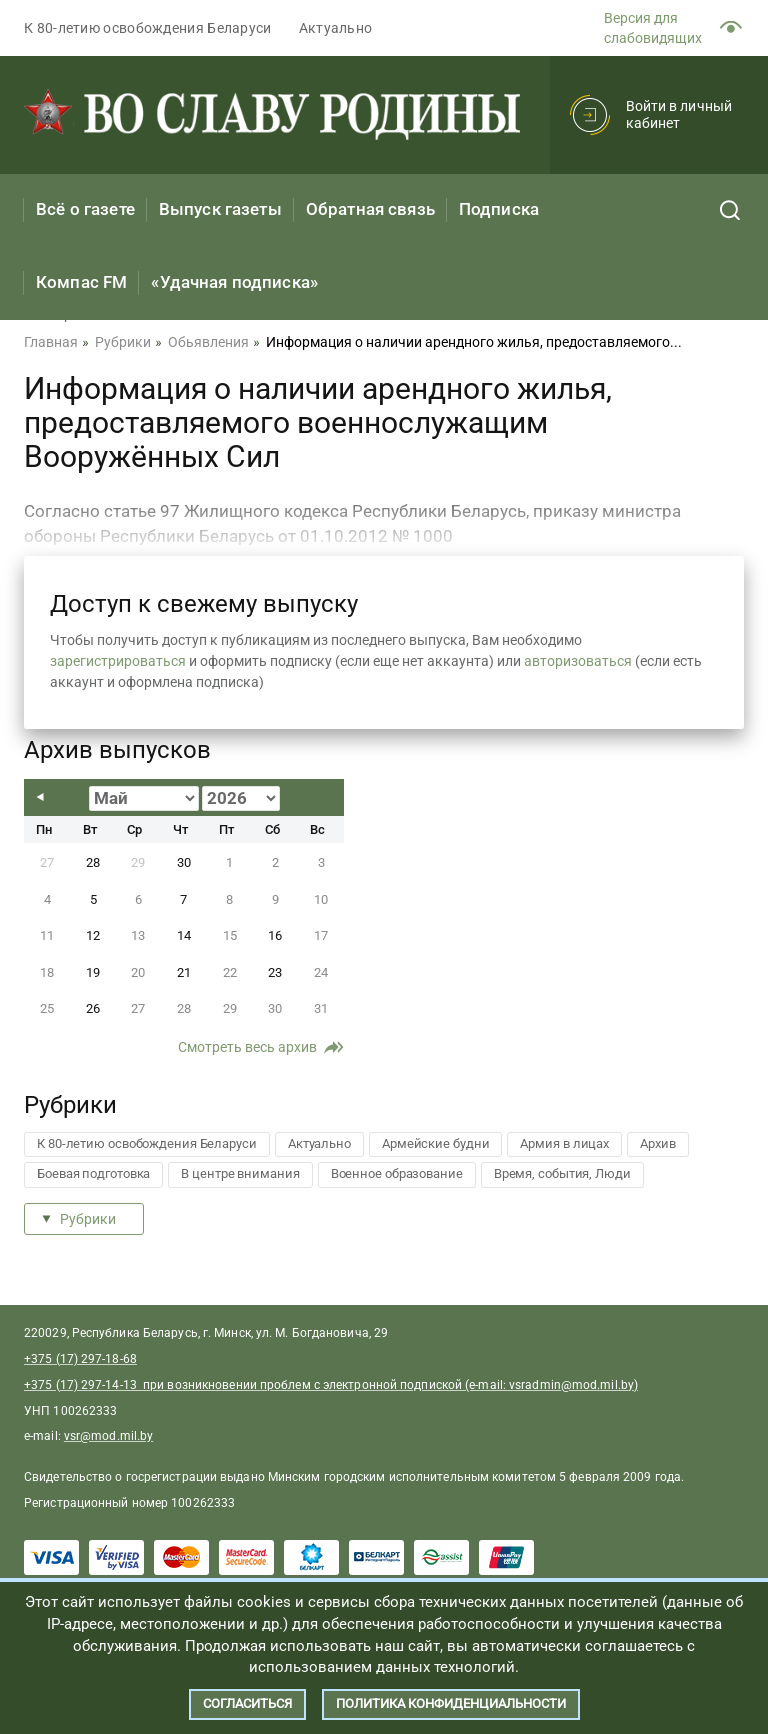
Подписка (499, 209)
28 (93, 862)
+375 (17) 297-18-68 (80, 1359)
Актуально (336, 28)
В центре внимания (240, 1173)
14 (184, 935)
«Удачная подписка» (234, 282)
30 (184, 862)
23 (275, 972)
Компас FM (81, 282)
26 (93, 1008)
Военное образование (397, 1173)
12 (93, 935)
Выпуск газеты (220, 209)
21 (184, 972)
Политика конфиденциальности (451, 1703)
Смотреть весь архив (247, 1047)
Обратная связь (370, 209)
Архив (658, 1143)
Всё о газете (85, 209)
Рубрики (88, 1219)
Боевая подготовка (93, 1173)
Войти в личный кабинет (679, 114)
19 (93, 972)
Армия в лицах (564, 1143)
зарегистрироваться (118, 661)
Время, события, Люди (562, 1173)
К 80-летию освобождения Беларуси (148, 28)
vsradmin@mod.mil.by (571, 1385)
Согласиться (247, 1703)
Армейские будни (436, 1143)
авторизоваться (578, 661)
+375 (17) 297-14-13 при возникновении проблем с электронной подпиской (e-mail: (266, 1385)
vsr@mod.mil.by (108, 1436)
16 (275, 935)
